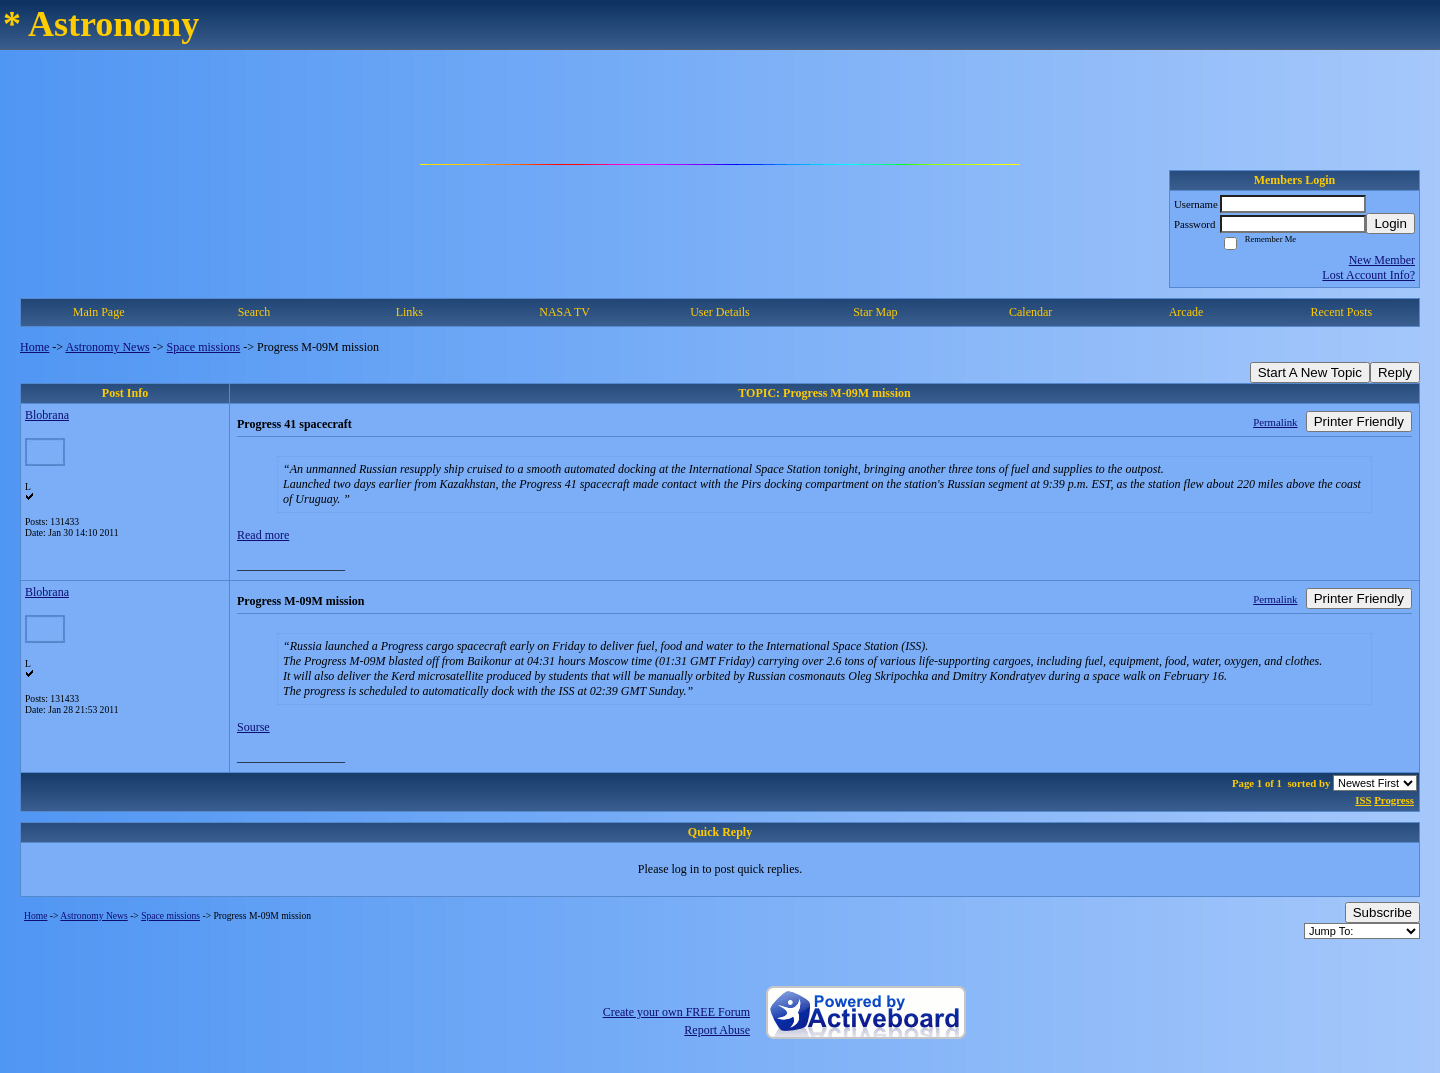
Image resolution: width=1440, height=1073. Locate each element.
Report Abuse (717, 1030)
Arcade (1186, 312)
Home (34, 347)
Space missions (204, 347)
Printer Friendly (1359, 421)
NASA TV (564, 312)
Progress (1394, 800)
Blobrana (47, 415)
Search (254, 312)
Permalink (1275, 422)
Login (1390, 223)
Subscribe (1382, 912)
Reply (1395, 372)
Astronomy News (107, 347)
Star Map (875, 312)
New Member (1382, 260)
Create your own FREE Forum (676, 1012)
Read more (263, 535)
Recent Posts (1341, 312)
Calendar (1030, 312)
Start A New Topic (1310, 372)
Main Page (99, 312)
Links (409, 312)
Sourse (253, 727)
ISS (1363, 800)
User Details (720, 312)
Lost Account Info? (1368, 275)
